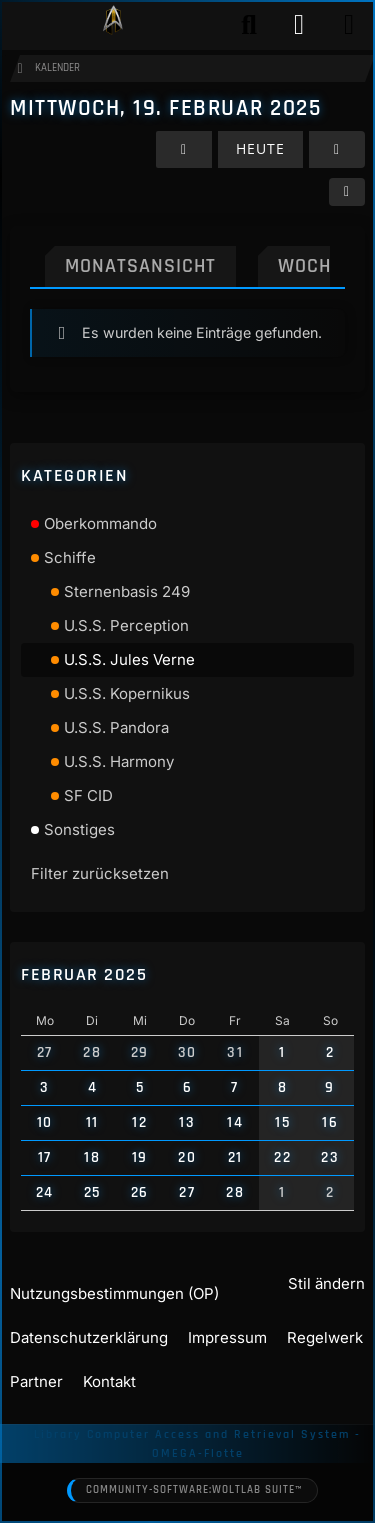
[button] (347, 192)
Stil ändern (326, 1283)
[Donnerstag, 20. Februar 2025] (337, 149)
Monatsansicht (140, 266)
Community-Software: (194, 1491)
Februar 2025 (84, 974)
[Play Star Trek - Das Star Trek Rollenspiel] (113, 25)
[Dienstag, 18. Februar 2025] (184, 149)
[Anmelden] (299, 25)
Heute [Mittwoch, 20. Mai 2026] (260, 148)
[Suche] (249, 25)
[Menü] (349, 25)
